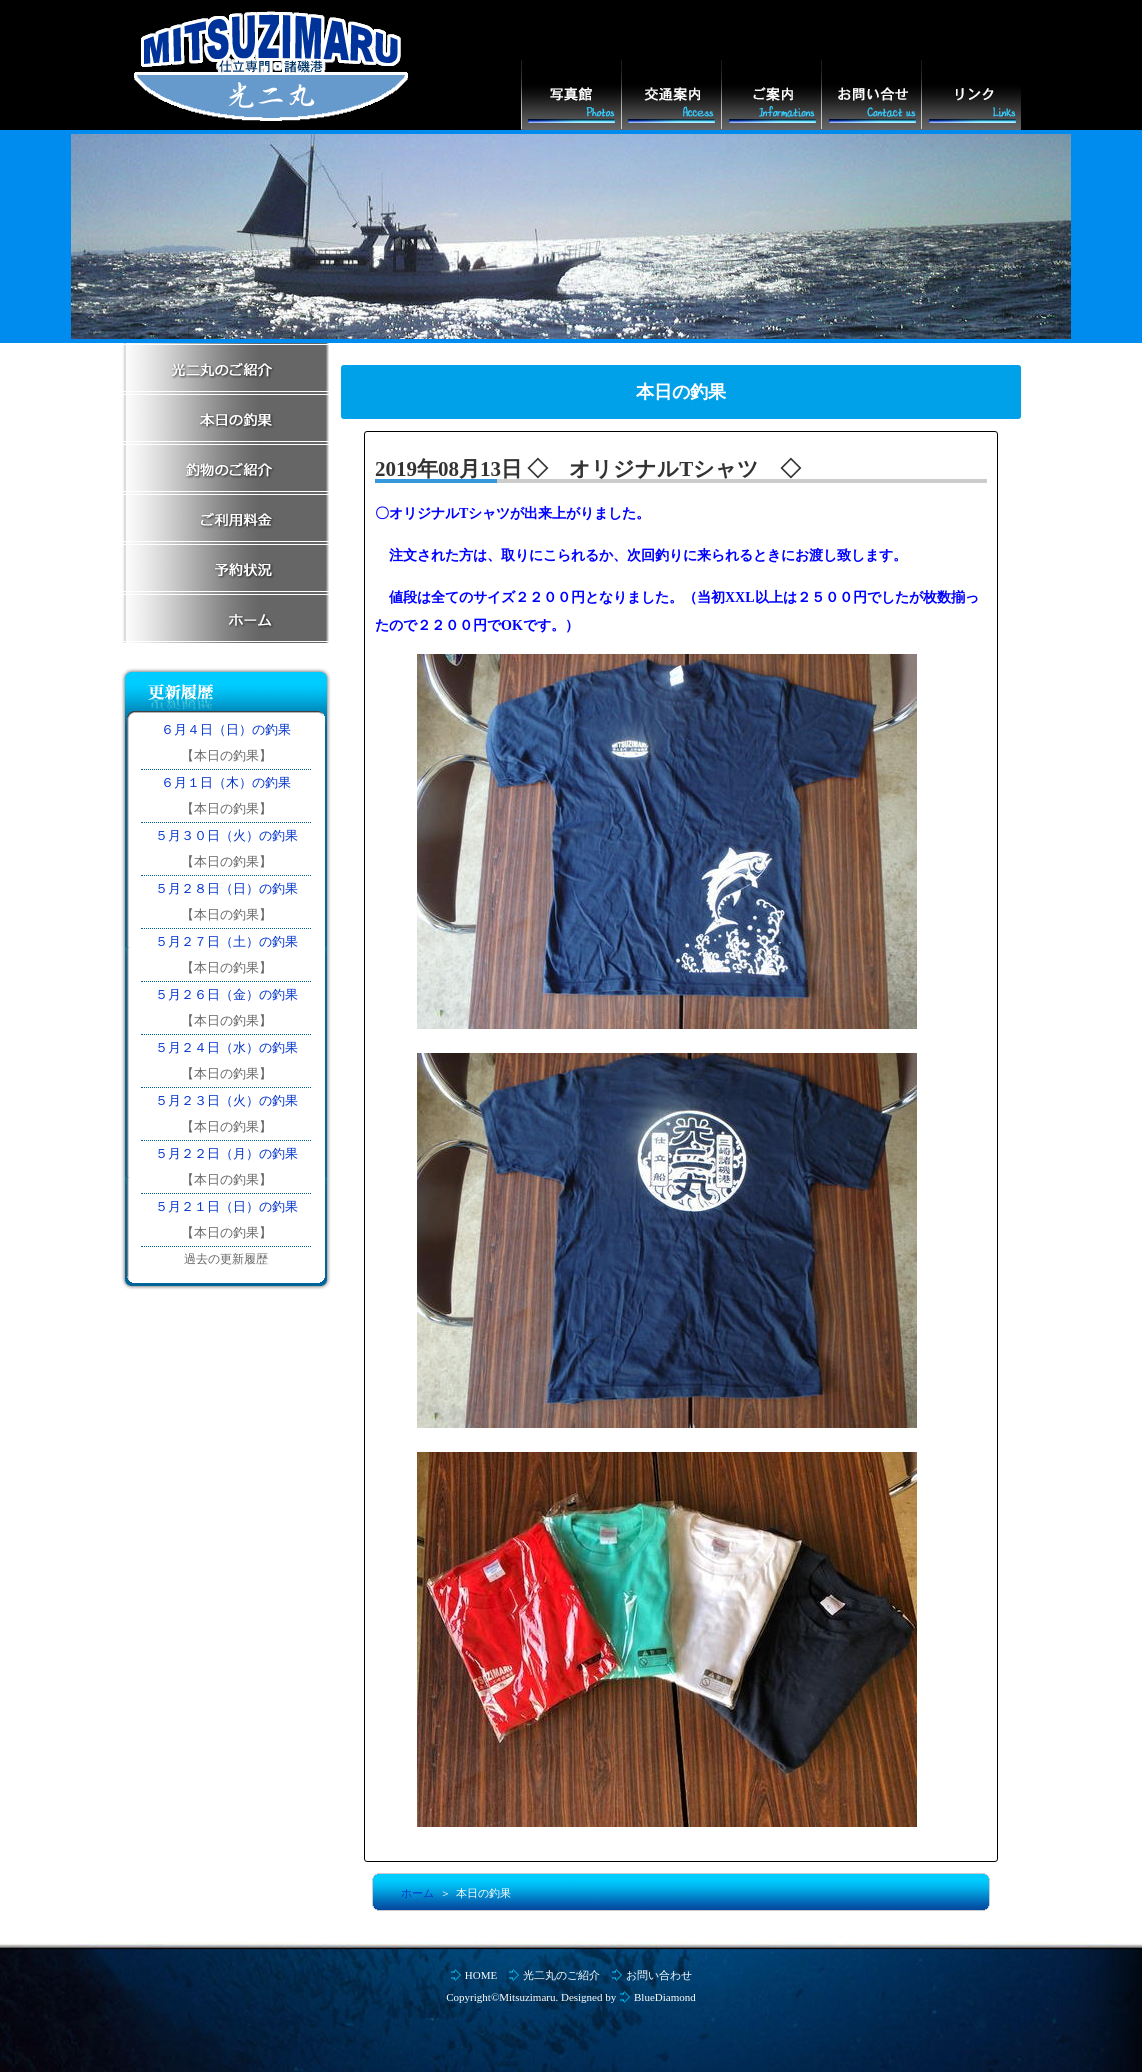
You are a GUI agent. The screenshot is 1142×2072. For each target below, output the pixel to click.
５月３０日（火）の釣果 (226, 835)
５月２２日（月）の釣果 (226, 1153)
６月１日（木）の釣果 (226, 782)
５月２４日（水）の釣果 (226, 1047)
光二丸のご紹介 (561, 1975)
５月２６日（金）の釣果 (226, 994)
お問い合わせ (659, 1975)
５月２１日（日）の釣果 (226, 1206)
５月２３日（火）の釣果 (226, 1100)
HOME (481, 1975)
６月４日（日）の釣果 (226, 729)
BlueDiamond (665, 1997)
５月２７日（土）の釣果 (226, 941)
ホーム (417, 1893)
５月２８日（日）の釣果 (226, 888)
